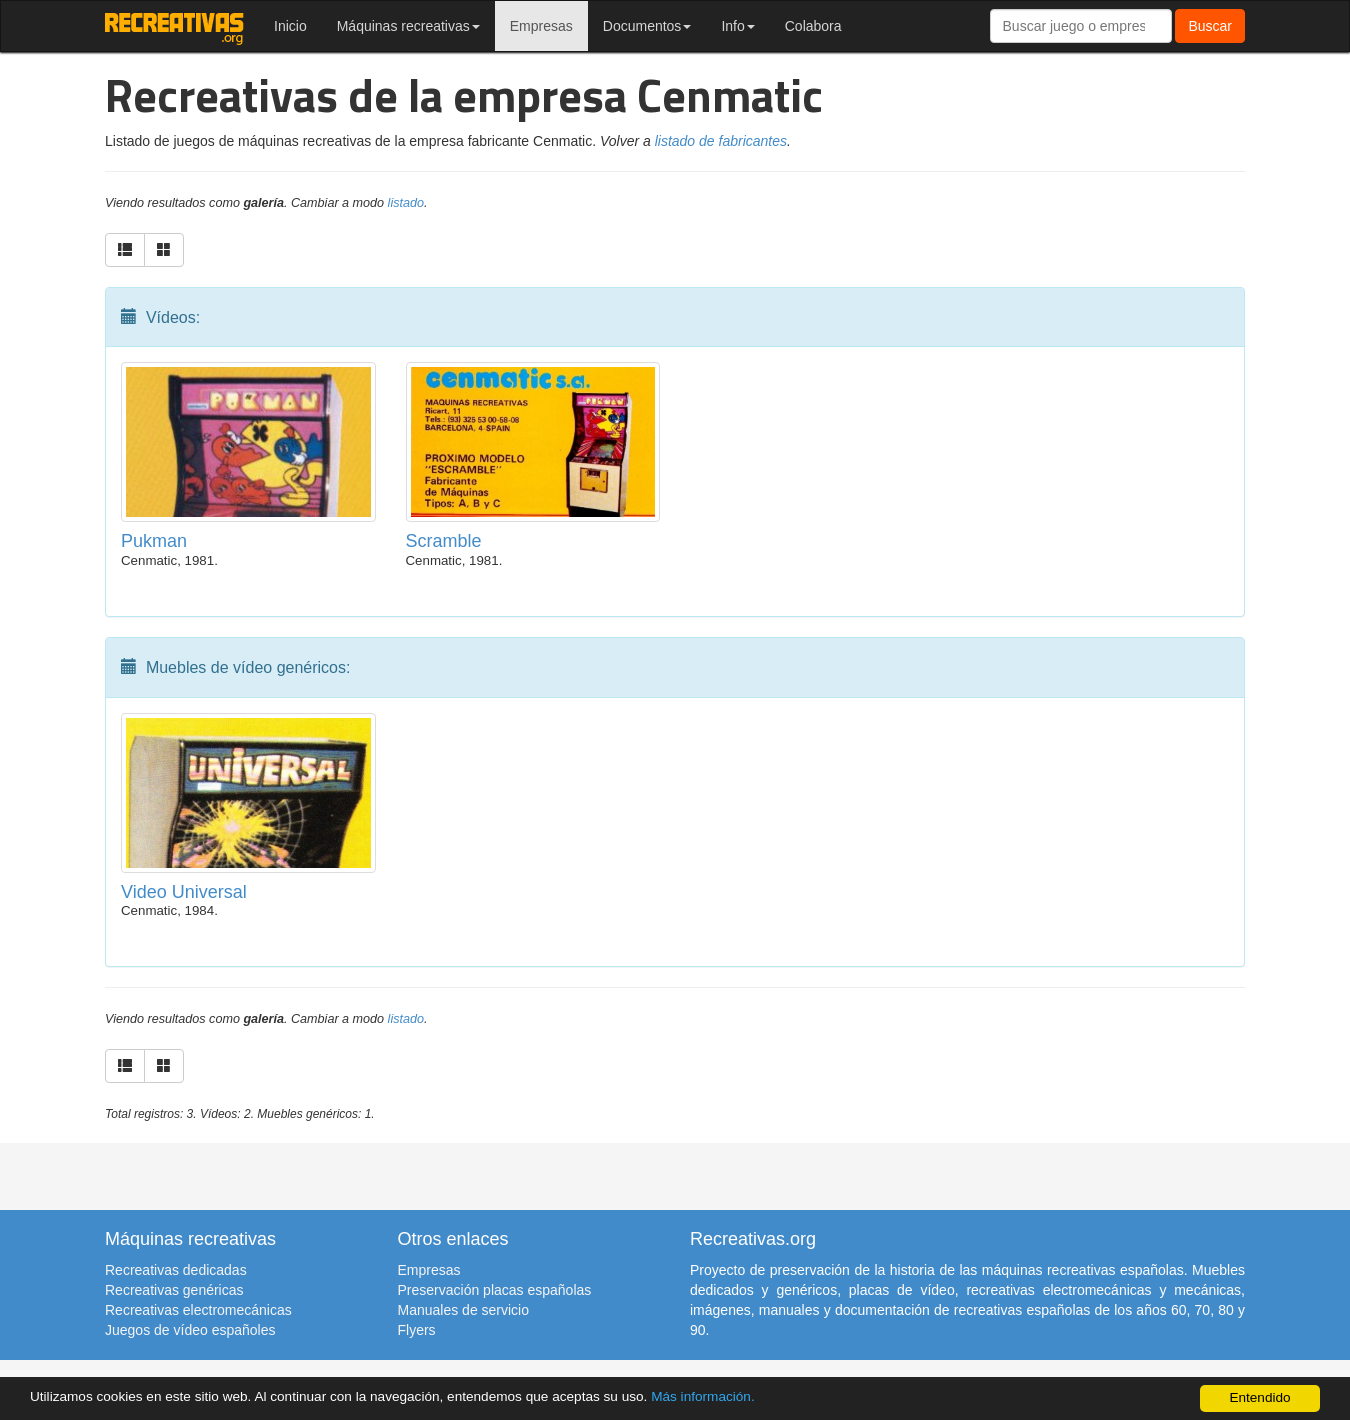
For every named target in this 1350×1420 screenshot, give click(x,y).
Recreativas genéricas (174, 1290)
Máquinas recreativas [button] (408, 26)
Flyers (417, 1330)
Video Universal (184, 892)
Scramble (444, 541)
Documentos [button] (647, 26)
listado (406, 203)
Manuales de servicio (464, 1310)
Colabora (813, 26)
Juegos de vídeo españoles (190, 1330)
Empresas (541, 26)
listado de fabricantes (721, 141)
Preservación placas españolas (495, 1290)
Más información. (703, 1396)
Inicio (290, 26)
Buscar (1210, 26)
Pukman (154, 541)
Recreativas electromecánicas (198, 1310)
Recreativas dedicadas (176, 1270)
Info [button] (737, 26)
